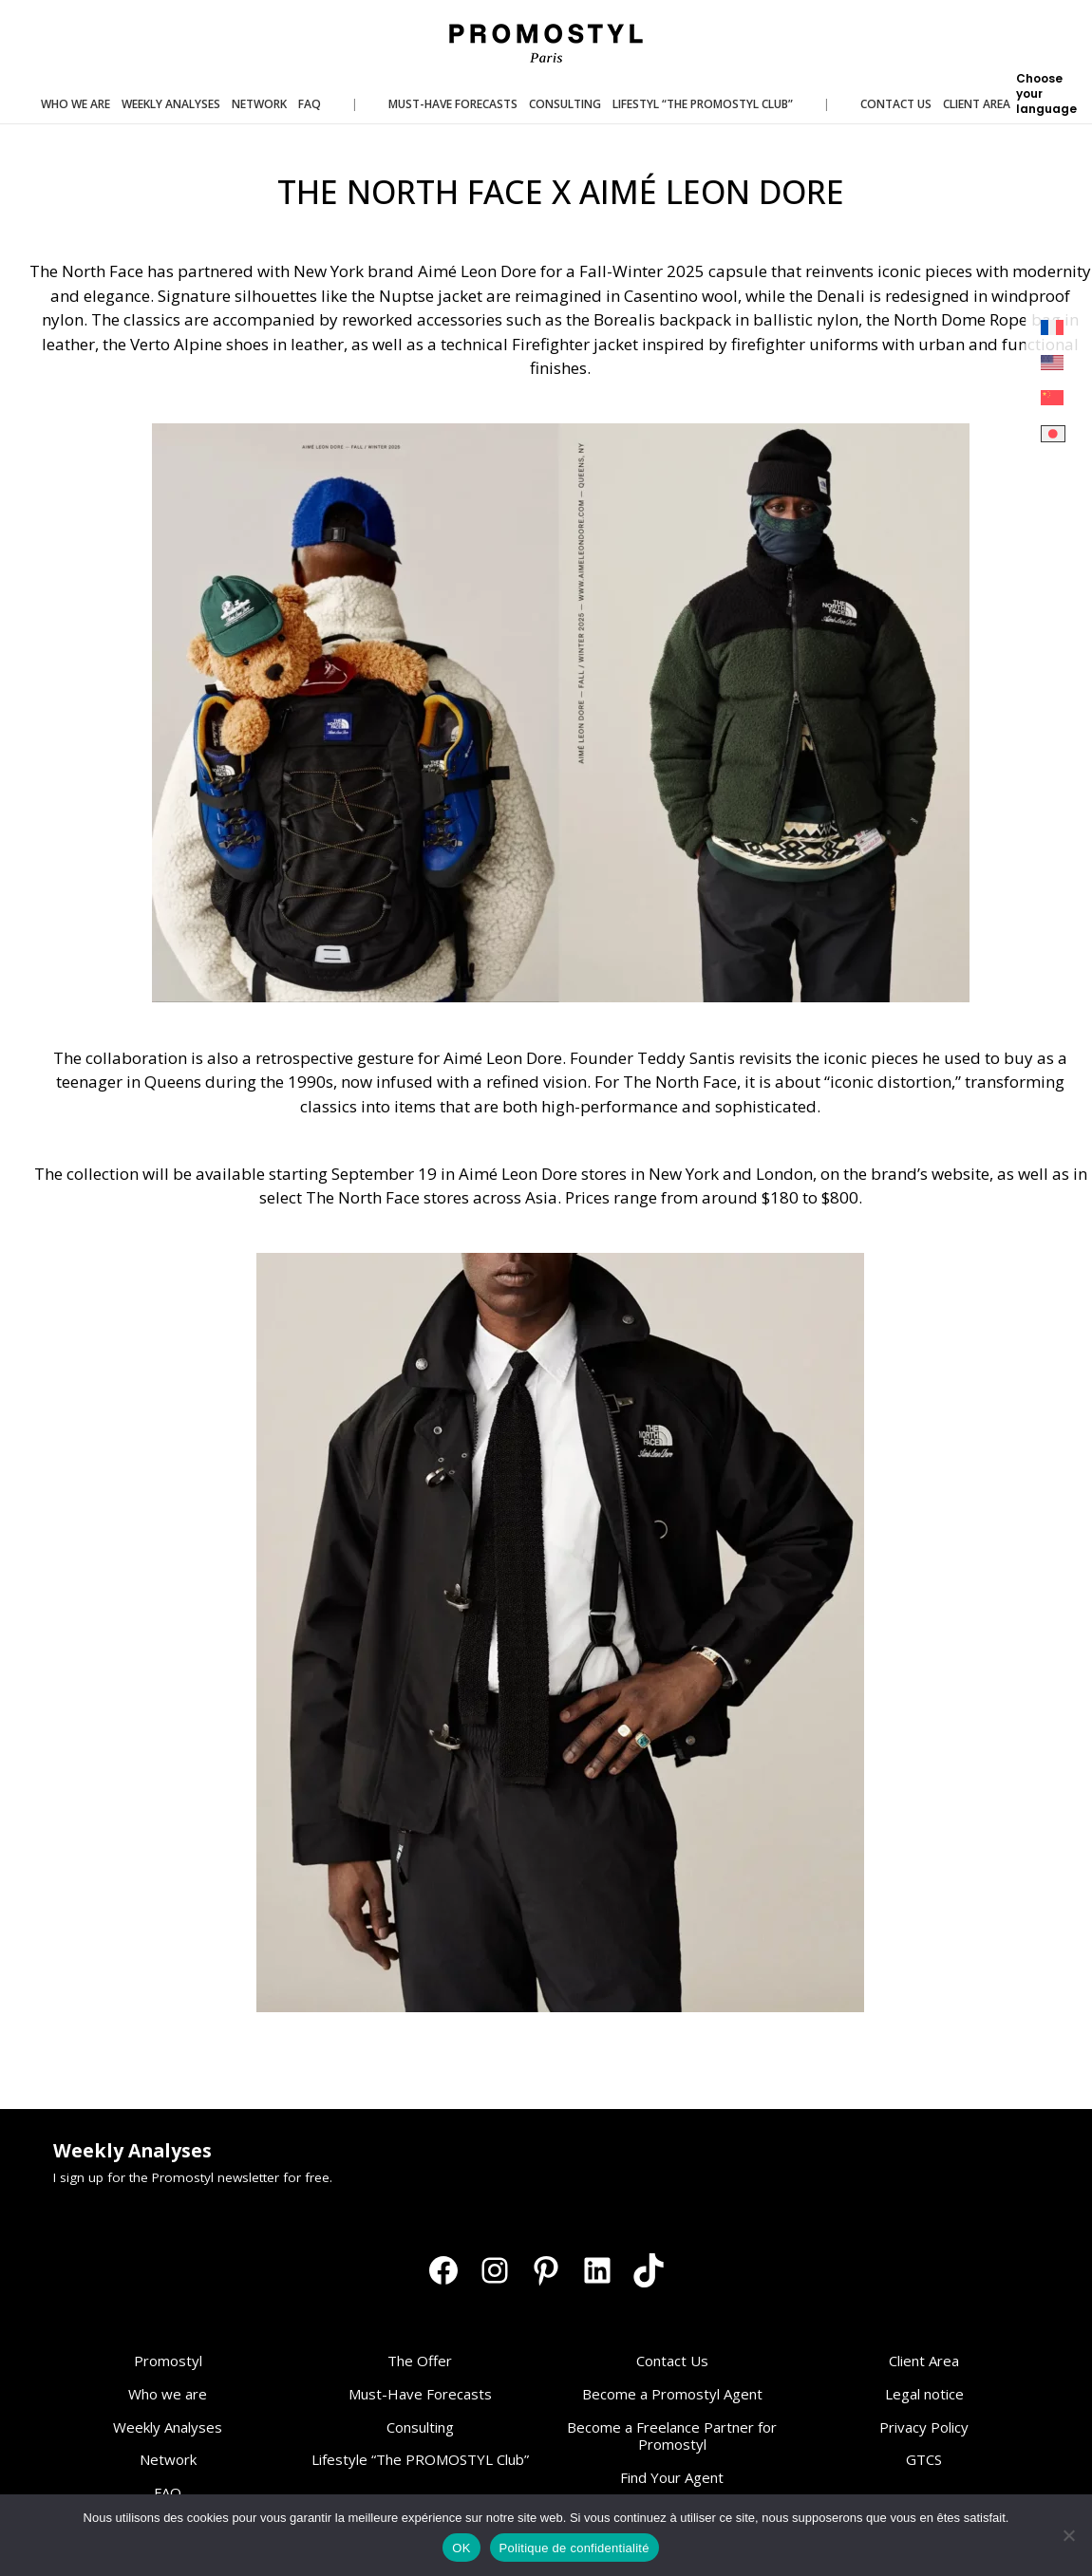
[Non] (1068, 2535)
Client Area (924, 2360)
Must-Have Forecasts (420, 2393)
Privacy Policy (924, 2426)
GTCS (924, 2459)
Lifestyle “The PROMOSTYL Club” (420, 2459)
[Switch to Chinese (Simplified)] (1053, 398)
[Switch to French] (1053, 328)
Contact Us (672, 2360)
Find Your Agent (672, 2477)
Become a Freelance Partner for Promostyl (672, 2436)
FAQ (167, 2492)
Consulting (420, 2426)
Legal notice (924, 2393)
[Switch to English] (1053, 363)
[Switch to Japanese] (1053, 434)
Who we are (167, 2393)
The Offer (419, 2360)
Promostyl (168, 2360)
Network (168, 2459)
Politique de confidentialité (574, 2548)
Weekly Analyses (167, 2426)
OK (461, 2548)
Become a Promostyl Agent (672, 2393)
